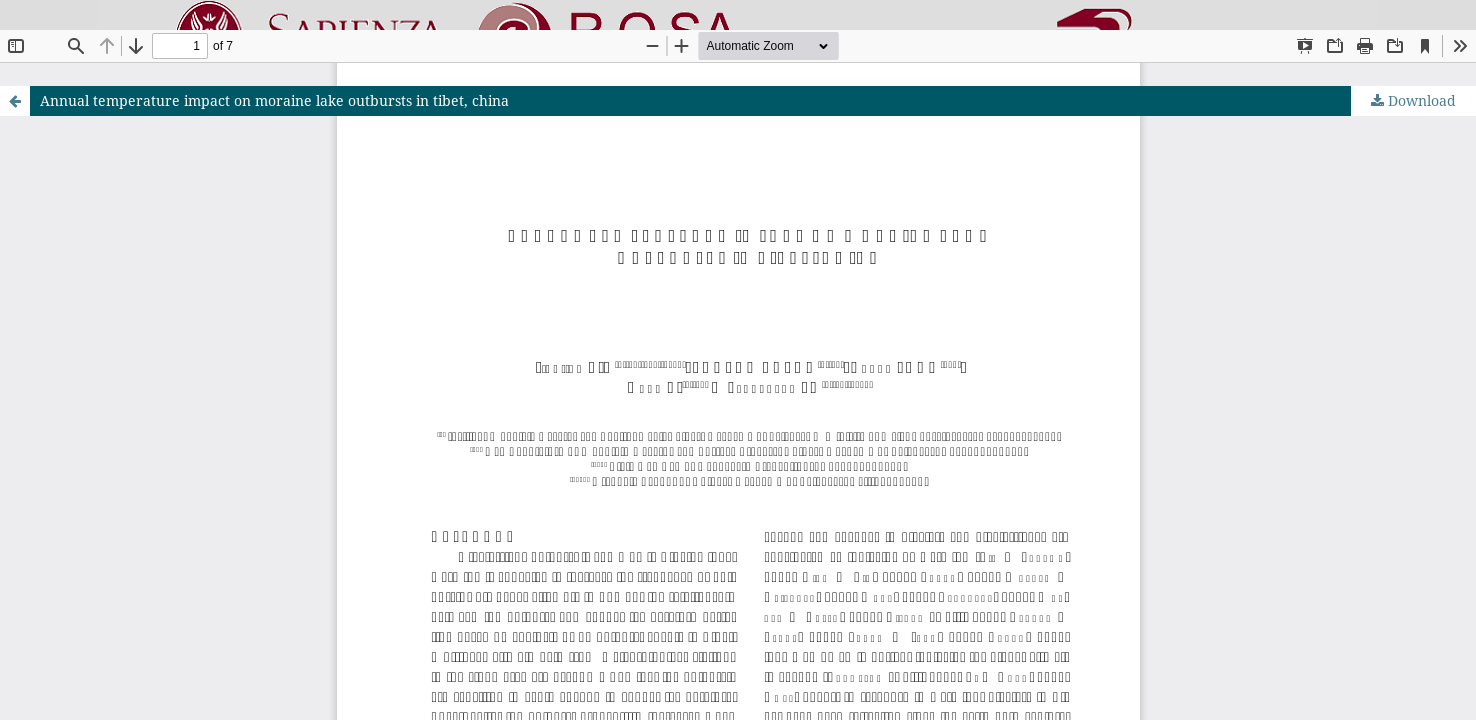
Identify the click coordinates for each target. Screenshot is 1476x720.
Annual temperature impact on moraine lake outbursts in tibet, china (274, 100)
